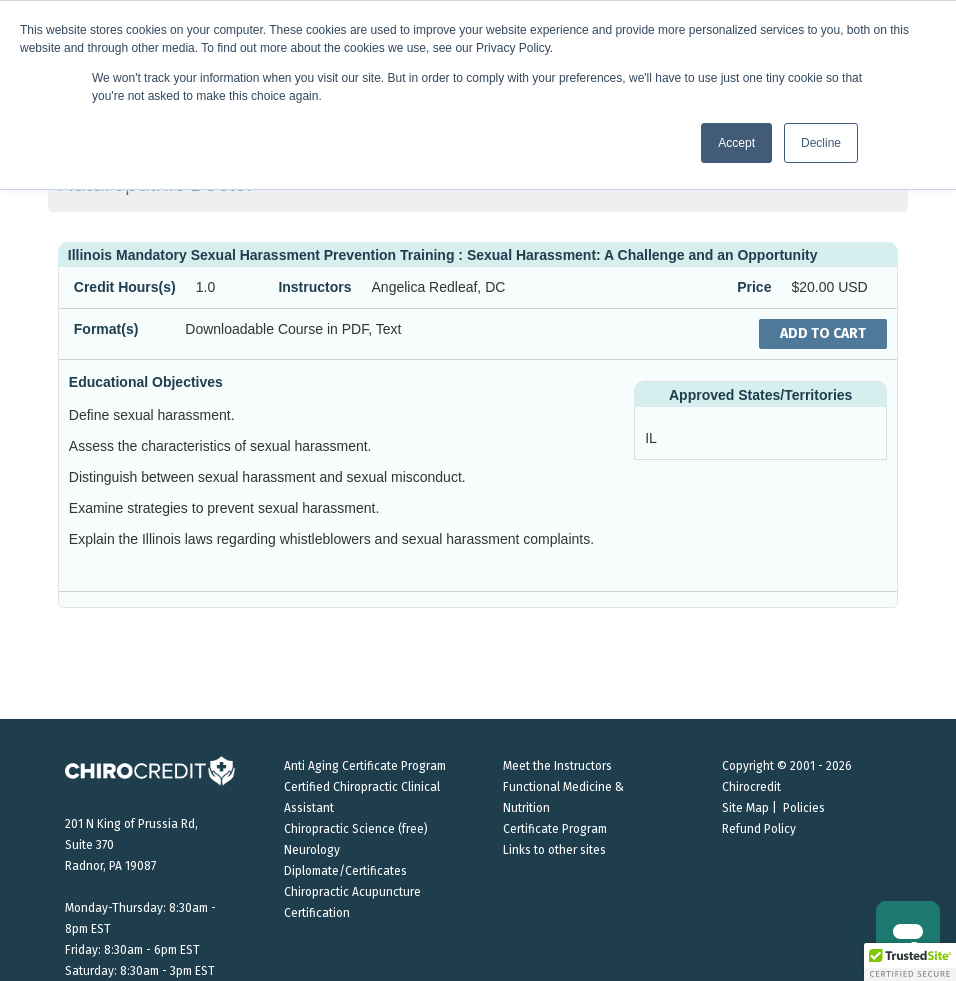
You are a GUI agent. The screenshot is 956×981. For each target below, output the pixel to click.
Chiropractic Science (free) (356, 829)
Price (754, 287)
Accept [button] (736, 143)
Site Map (745, 808)
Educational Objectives (146, 382)
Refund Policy (759, 829)
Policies (804, 808)
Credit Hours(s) (125, 287)
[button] (910, 962)
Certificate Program (555, 829)
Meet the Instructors (557, 766)
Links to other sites (554, 850)
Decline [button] (821, 143)
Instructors (314, 287)
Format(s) (106, 329)
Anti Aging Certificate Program (365, 766)
